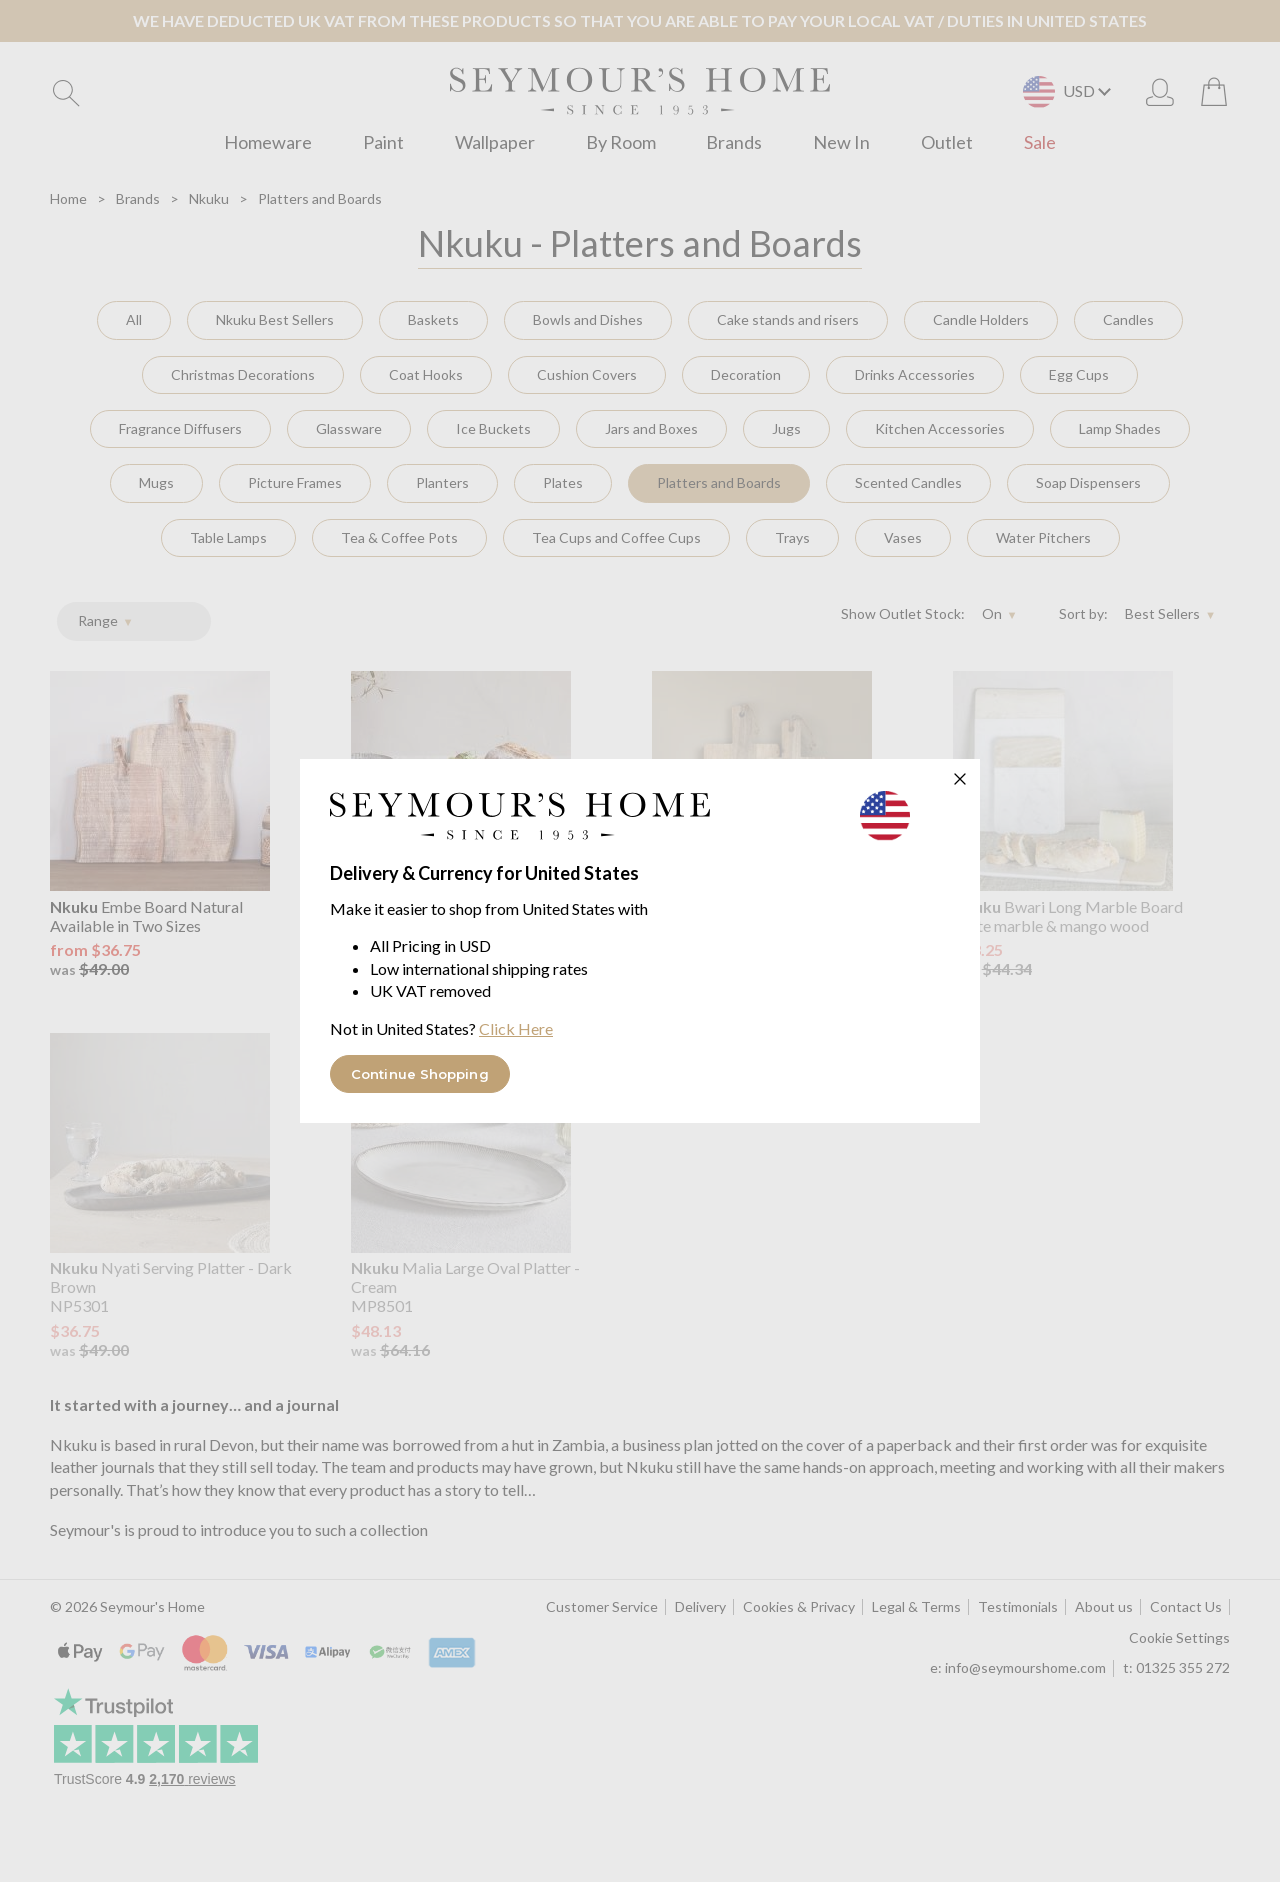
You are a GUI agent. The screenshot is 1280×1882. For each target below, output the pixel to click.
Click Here (516, 1028)
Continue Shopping (420, 1074)
